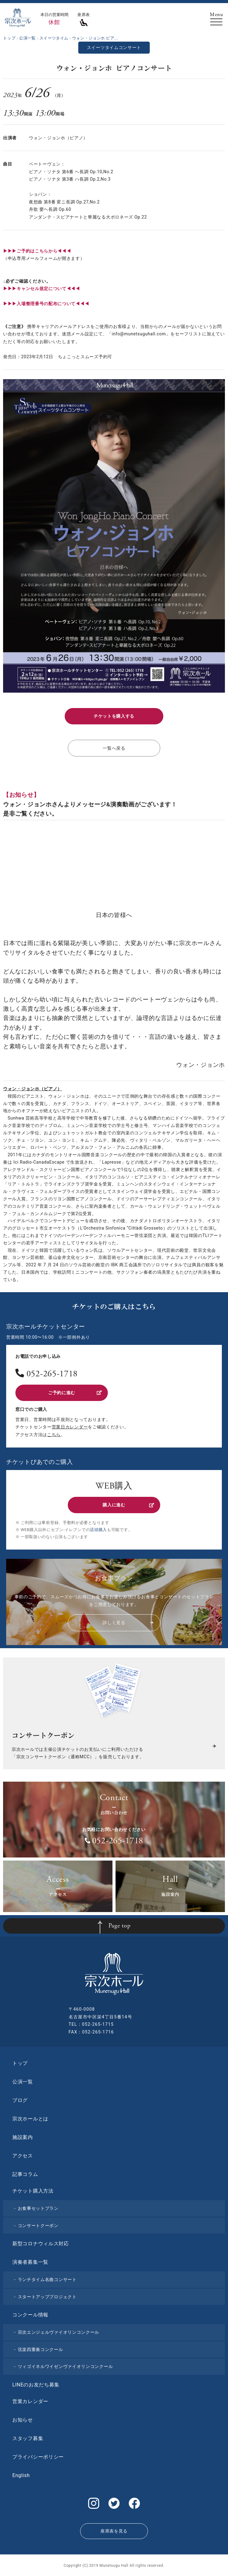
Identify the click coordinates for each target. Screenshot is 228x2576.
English (21, 2475)
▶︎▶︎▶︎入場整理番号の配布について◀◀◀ (46, 303)
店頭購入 (98, 1529)
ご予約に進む (75, 1392)
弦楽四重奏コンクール (40, 2349)
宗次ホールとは (30, 2119)
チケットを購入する (114, 716)
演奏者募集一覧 (30, 2262)
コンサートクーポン (38, 2225)
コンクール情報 (30, 2315)
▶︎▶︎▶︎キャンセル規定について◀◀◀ (41, 288)
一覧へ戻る (114, 748)
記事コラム (25, 2174)
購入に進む (128, 1504)
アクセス (22, 2156)
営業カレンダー (30, 2401)
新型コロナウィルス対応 (40, 2243)
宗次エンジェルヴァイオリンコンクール (59, 2332)
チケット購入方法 (33, 2191)
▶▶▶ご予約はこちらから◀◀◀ (37, 250)
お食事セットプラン (38, 2208)
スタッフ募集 (27, 2438)
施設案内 (22, 2137)
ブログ (20, 2100)
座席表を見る (114, 2531)
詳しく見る (128, 1622)
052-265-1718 (52, 1374)
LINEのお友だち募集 (35, 2385)
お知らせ (22, 2420)
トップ (20, 2063)
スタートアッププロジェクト (47, 2296)
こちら (54, 1434)
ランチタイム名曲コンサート (47, 2279)
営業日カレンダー (70, 1426)
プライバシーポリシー (38, 2457)
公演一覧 (22, 2082)
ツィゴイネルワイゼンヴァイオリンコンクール (65, 2366)
